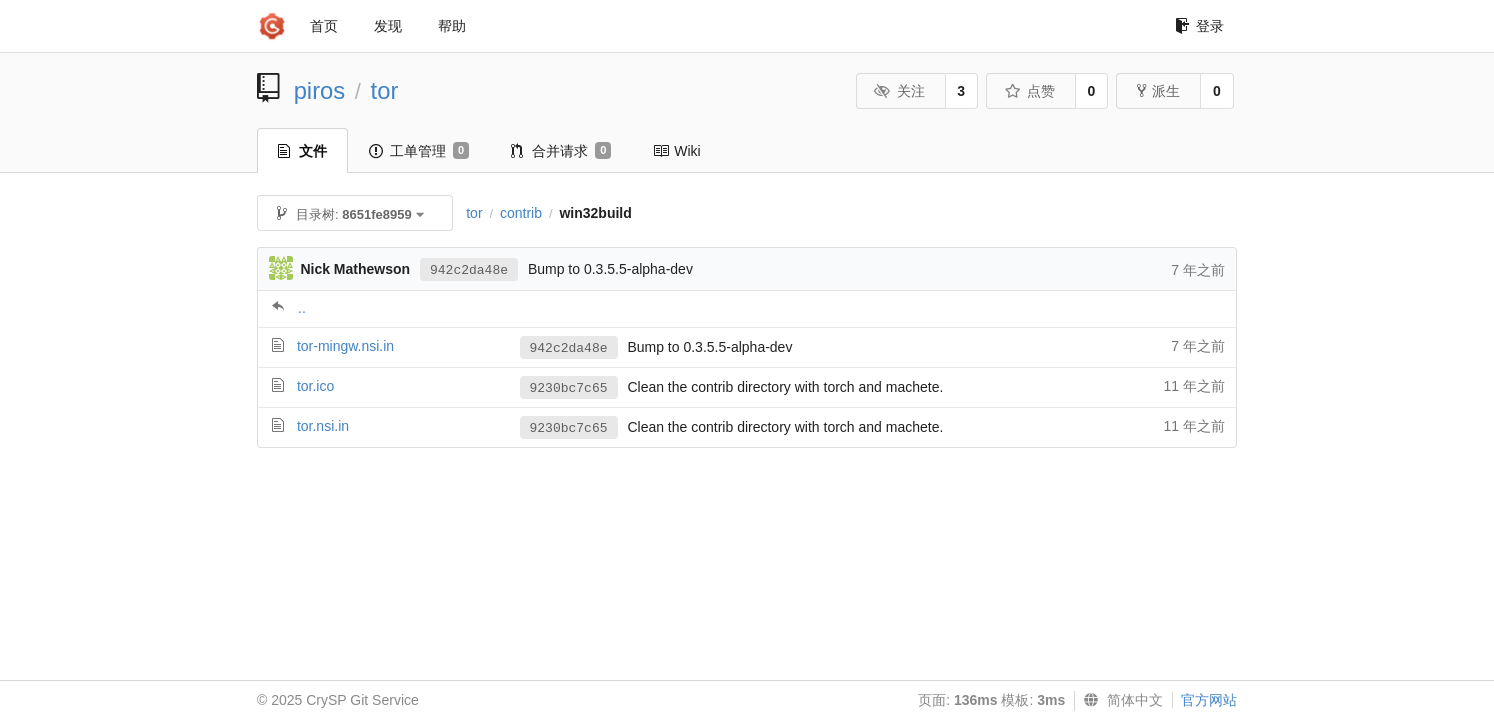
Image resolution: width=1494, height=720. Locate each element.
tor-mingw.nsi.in (345, 346)
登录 (1199, 26)
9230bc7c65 (569, 388)
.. (302, 308)
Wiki (676, 151)
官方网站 (1209, 700)
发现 (388, 26)
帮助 (452, 26)
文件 (302, 151)
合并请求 (561, 151)
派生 (1158, 91)
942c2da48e (469, 270)
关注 (899, 91)
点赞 (1029, 91)
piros (320, 90)
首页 (324, 26)
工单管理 (419, 151)
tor (385, 90)
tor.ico (315, 386)
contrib (521, 213)
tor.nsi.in (323, 426)
